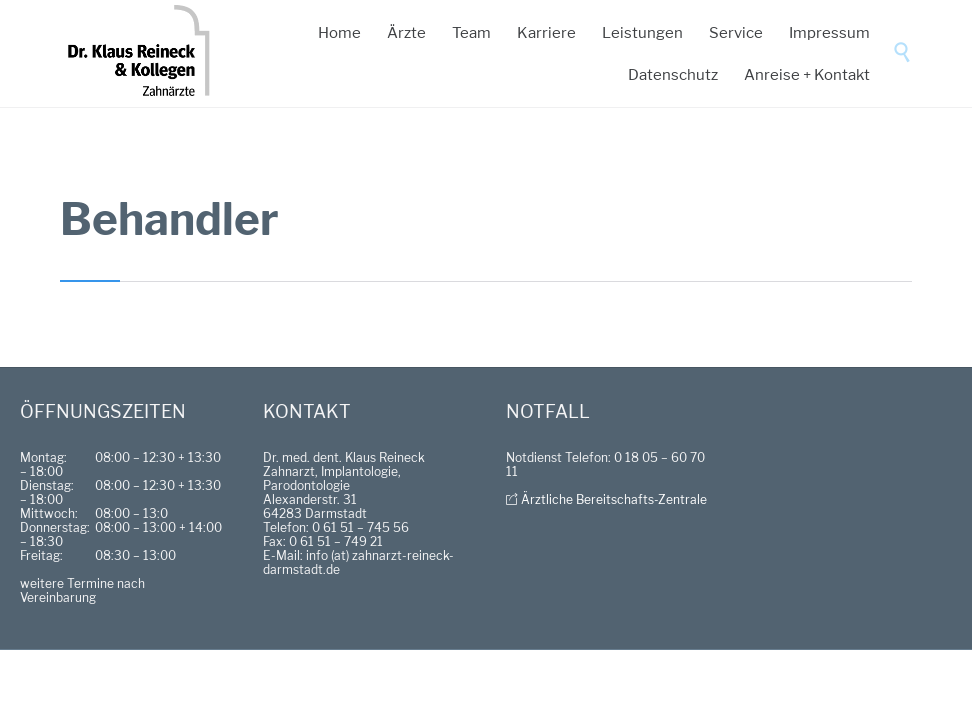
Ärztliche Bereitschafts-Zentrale (614, 499)
